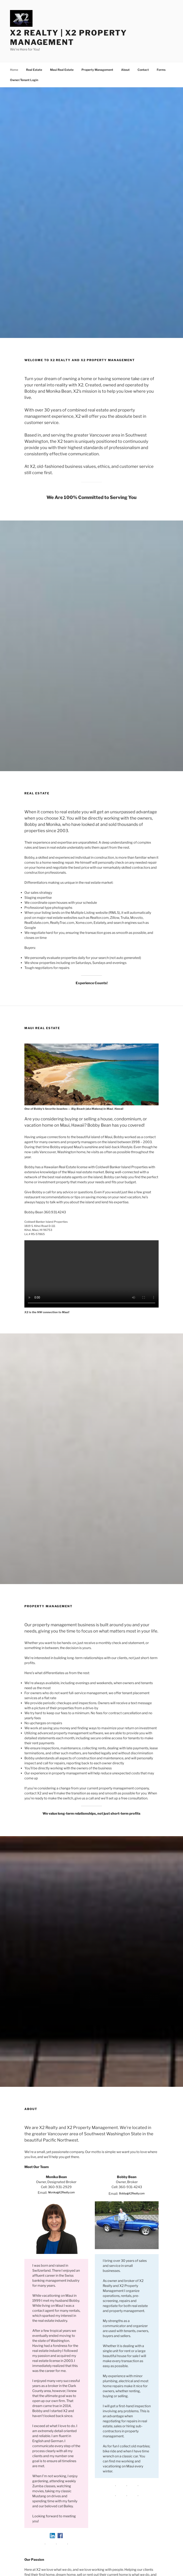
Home (14, 69)
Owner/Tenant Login (24, 80)
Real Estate (34, 69)
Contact (143, 69)
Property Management (97, 69)
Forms (161, 69)
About (125, 69)
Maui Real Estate (62, 69)
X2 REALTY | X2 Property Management (68, 37)
